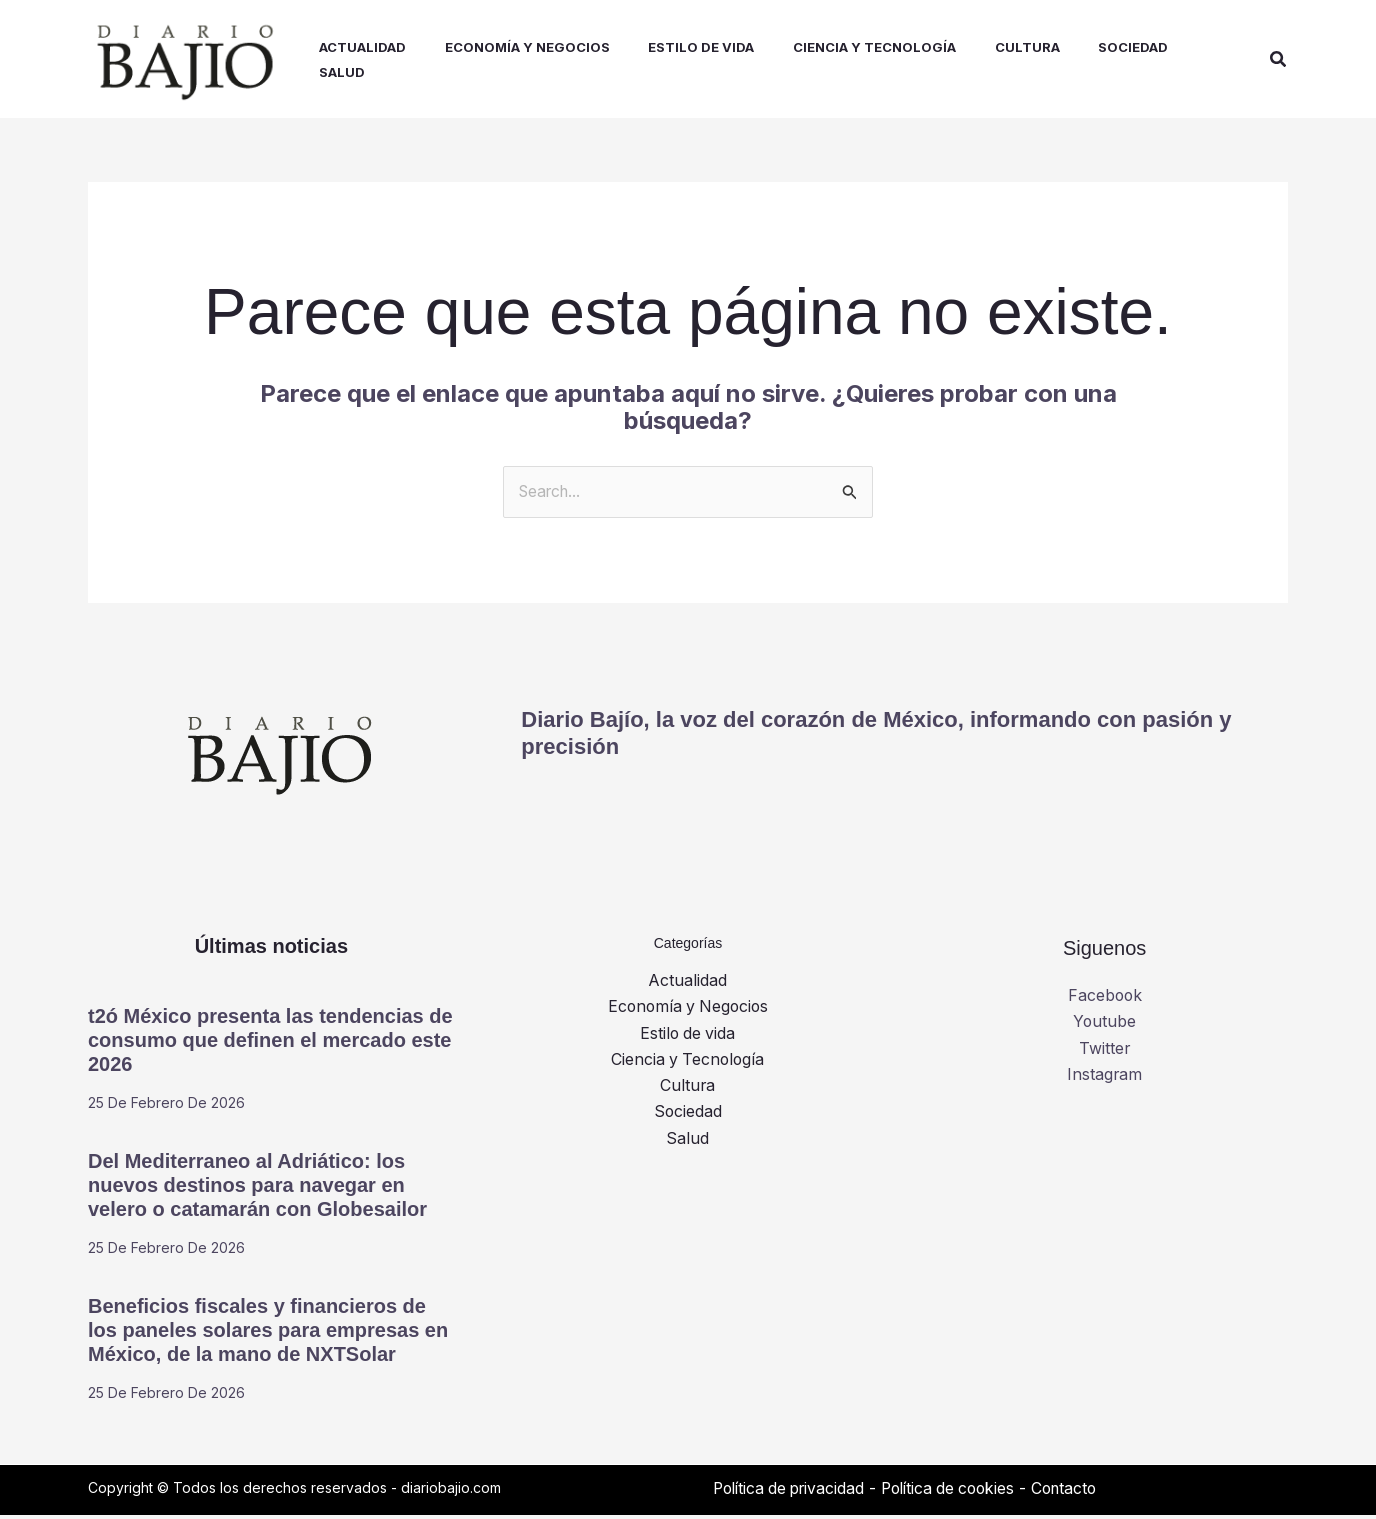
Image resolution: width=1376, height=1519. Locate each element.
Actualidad (687, 985)
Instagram (1105, 1080)
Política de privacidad (793, 1492)
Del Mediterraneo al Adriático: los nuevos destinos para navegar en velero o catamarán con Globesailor (257, 1189)
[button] (1279, 60)
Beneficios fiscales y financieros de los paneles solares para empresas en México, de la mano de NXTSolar (268, 1334)
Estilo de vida (688, 1038)
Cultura (688, 1091)
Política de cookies (960, 1492)
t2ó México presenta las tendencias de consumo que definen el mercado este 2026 (270, 1044)
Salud (687, 1144)
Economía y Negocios (688, 1012)
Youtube (1105, 1027)
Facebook (1105, 1000)
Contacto (1082, 1492)
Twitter (1105, 1053)
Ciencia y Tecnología (687, 1065)
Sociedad (687, 1117)
